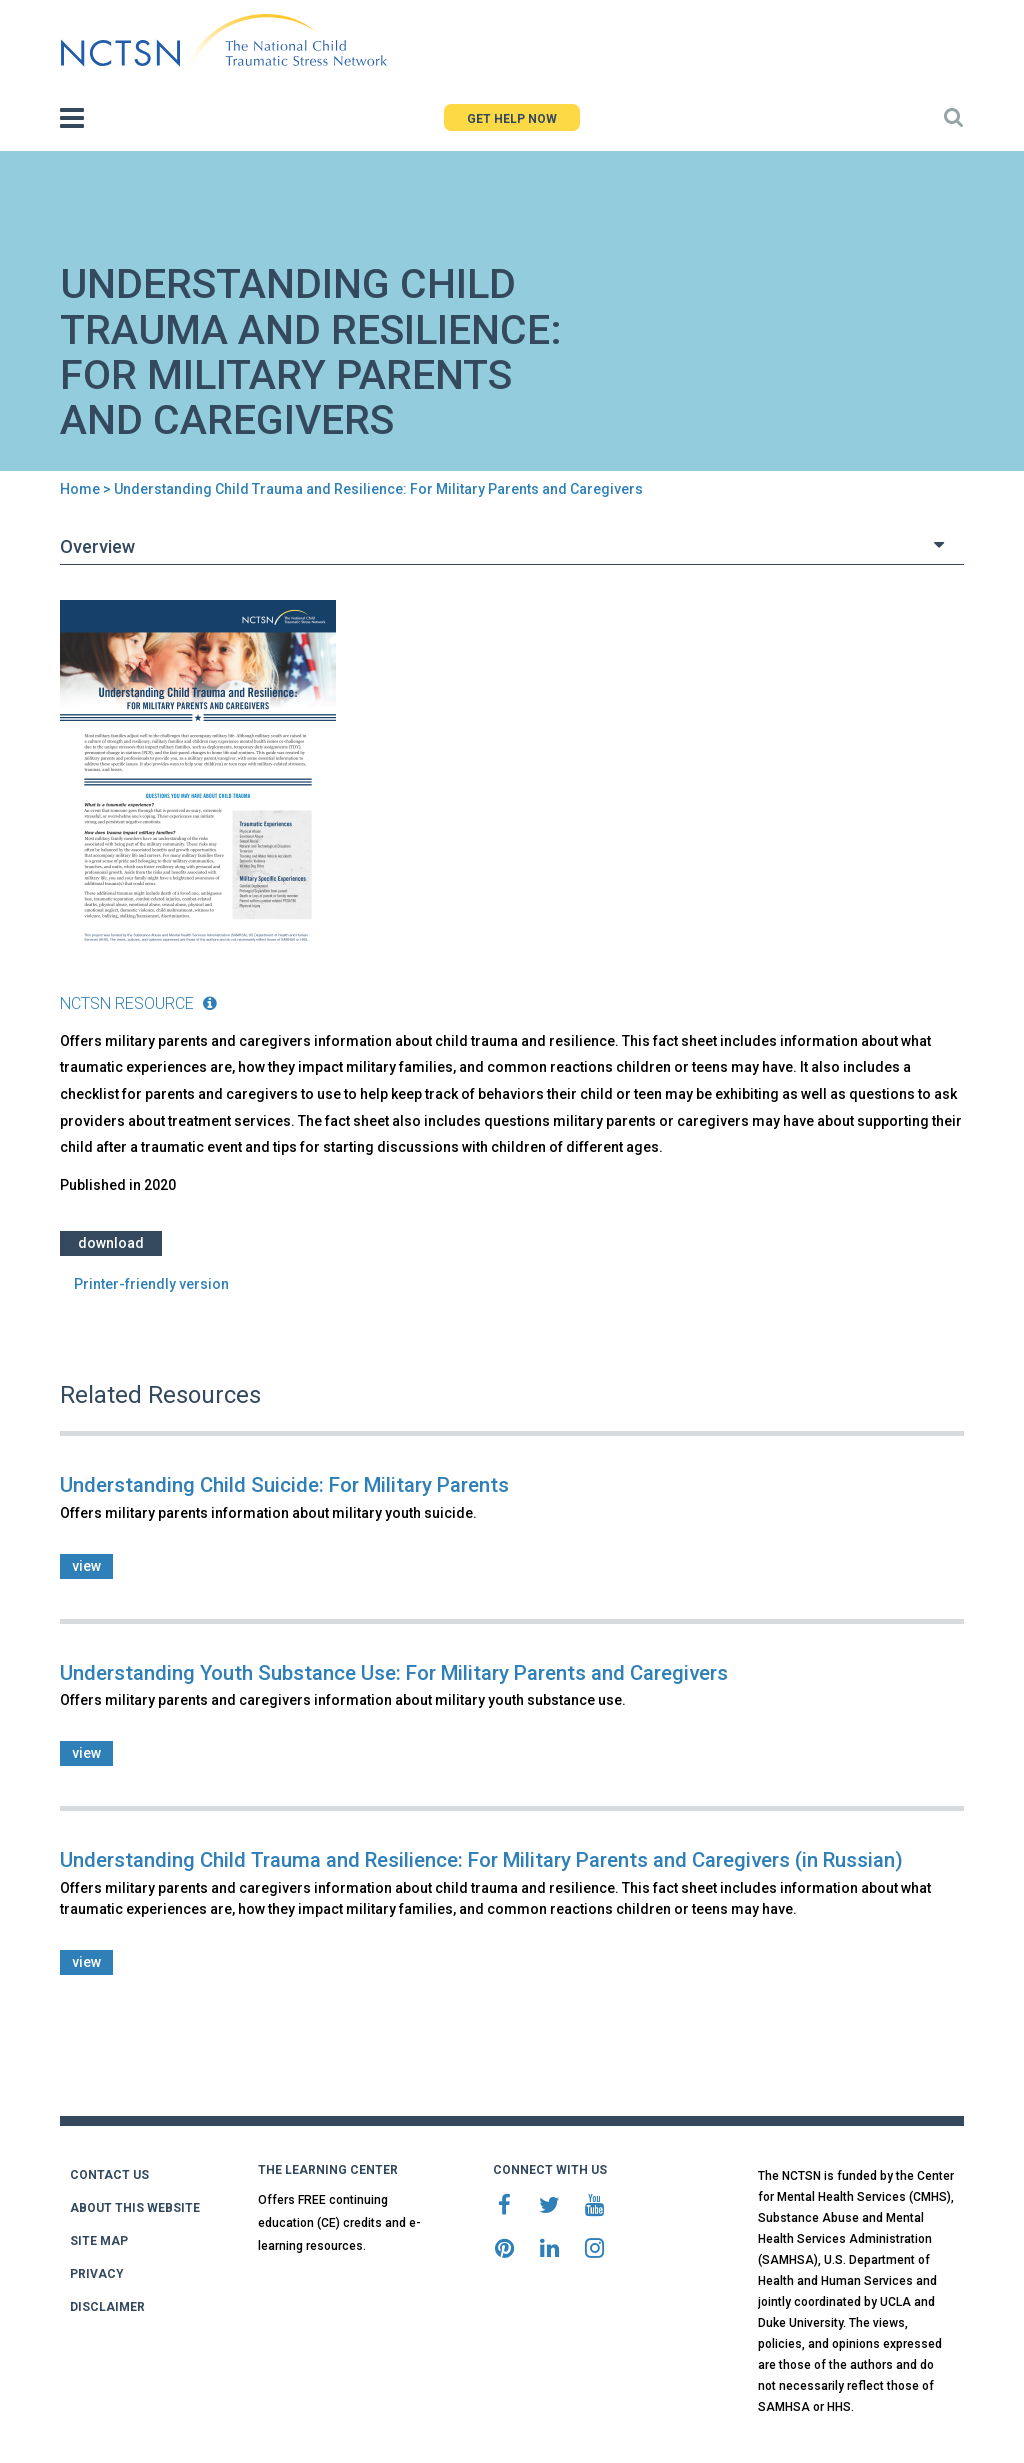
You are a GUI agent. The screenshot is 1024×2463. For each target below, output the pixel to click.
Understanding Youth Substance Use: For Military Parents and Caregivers (394, 1673)
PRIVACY (97, 2274)
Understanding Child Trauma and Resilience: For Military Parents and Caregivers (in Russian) (481, 1860)
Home (80, 489)
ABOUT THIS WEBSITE (135, 2208)
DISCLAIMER (107, 2307)
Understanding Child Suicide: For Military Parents (284, 1485)
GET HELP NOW (512, 119)
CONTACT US (109, 2175)
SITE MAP (99, 2241)
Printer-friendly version (151, 1284)
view (86, 1566)
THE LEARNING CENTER (328, 2170)
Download (111, 1243)
